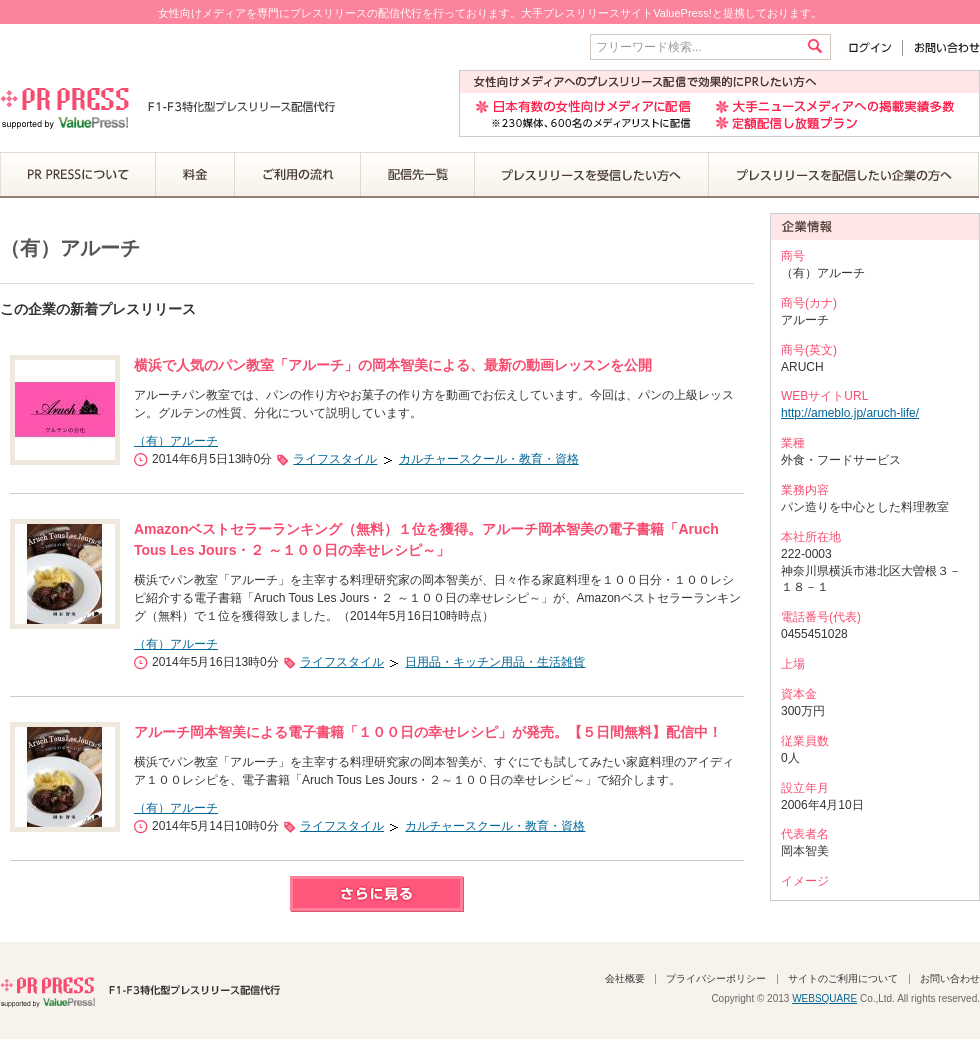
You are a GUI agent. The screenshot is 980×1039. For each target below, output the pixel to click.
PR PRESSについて (78, 175)
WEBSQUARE (824, 998)
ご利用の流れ (298, 175)
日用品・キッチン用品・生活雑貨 (495, 662)
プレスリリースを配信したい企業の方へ (844, 175)
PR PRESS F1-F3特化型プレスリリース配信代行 (140, 990)
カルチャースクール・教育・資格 (489, 459)
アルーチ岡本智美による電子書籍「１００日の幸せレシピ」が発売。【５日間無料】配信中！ (428, 732)
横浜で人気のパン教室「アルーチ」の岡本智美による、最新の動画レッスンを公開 (393, 365)
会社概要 (625, 978)
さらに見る (377, 894)
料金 (195, 175)
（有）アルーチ (176, 441)
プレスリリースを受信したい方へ (592, 175)
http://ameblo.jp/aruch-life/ (850, 413)
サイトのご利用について (843, 978)
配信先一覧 (418, 175)
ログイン (874, 47)
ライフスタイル (335, 459)
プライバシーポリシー (716, 978)
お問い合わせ (941, 47)
